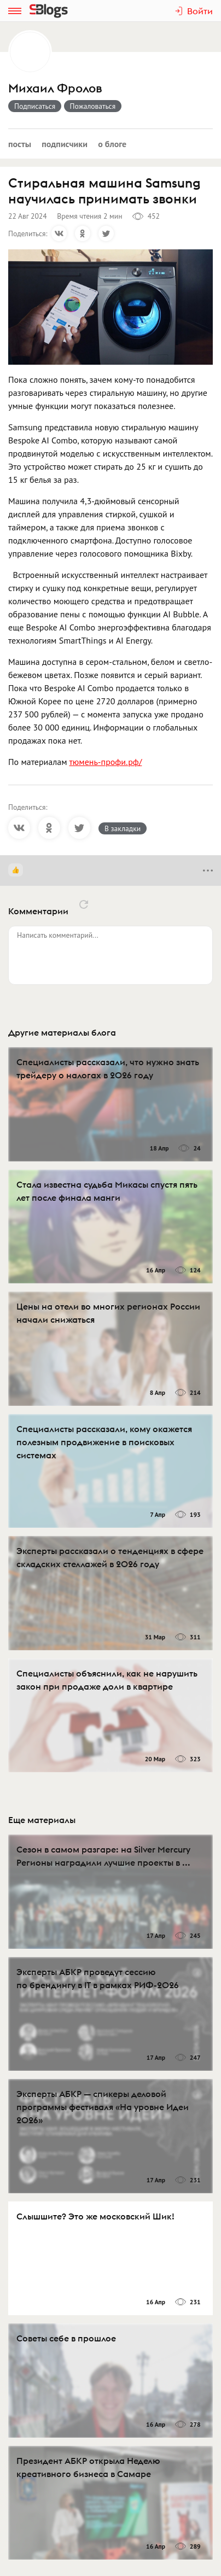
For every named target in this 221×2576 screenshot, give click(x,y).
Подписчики (65, 143)
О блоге (112, 143)
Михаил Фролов (55, 88)
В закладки (122, 828)
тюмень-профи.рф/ (105, 761)
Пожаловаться (93, 106)
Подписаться (34, 106)
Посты (19, 143)
